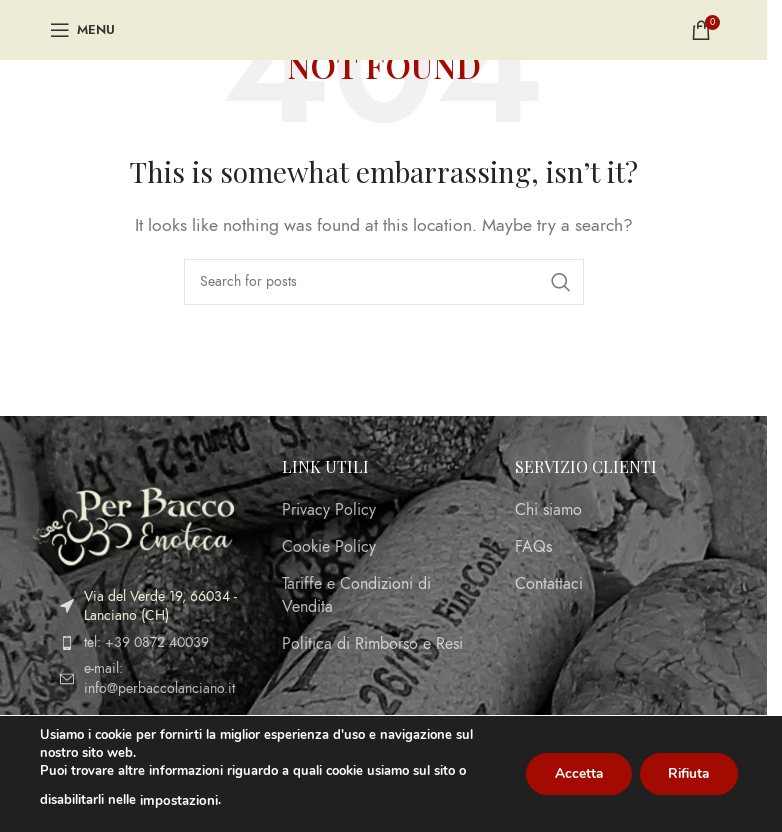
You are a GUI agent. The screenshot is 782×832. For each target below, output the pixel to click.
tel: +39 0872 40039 (146, 642)
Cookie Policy (329, 547)
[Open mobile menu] (82, 30)
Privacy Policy (329, 510)
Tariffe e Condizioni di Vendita (356, 595)
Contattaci (549, 584)
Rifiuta (686, 773)
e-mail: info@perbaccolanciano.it (159, 678)
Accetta (571, 773)
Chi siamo (548, 510)
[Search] (384, 282)
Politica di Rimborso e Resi (372, 644)
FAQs (533, 547)
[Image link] (133, 525)
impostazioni (177, 801)
